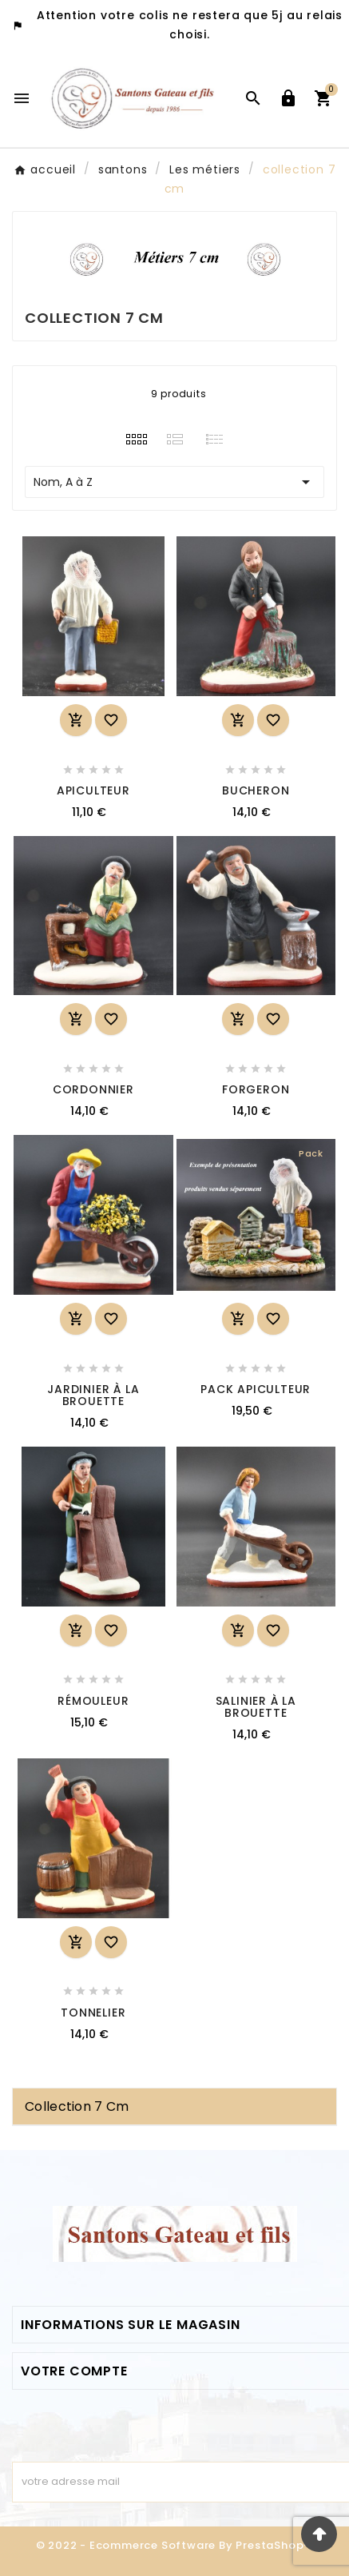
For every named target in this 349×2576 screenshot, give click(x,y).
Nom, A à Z (174, 482)
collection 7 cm (77, 2106)
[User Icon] (288, 98)
